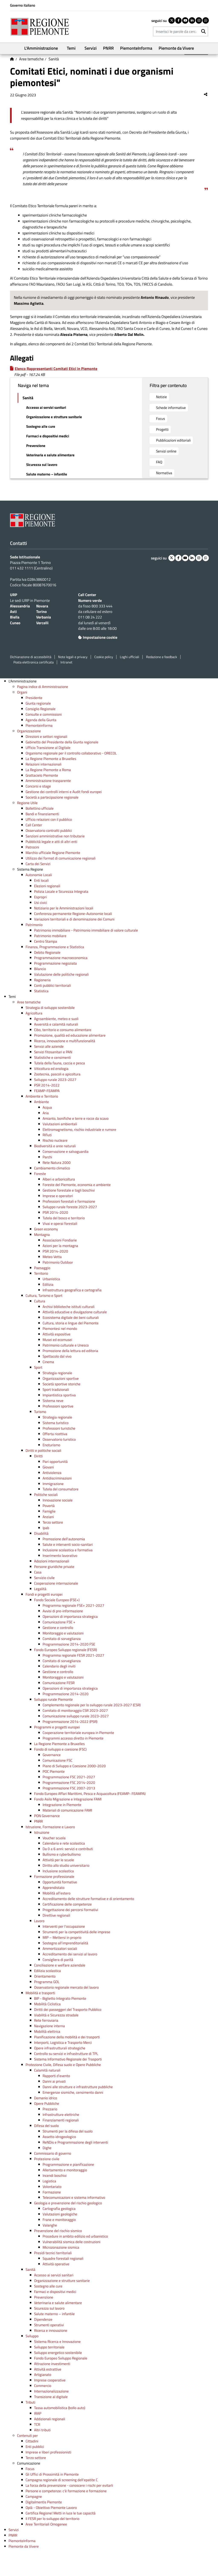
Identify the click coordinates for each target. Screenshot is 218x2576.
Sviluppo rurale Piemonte (54, 1712)
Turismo (40, 1421)
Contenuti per (28, 2457)
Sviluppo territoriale (50, 2368)
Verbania (43, 617)
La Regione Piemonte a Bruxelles (52, 759)
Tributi (30, 2424)
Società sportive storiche (62, 1393)
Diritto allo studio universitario (67, 1880)
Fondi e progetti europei (45, 1606)
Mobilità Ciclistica (48, 2020)
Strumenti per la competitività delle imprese (77, 1947)
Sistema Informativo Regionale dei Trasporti (69, 2076)
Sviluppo (32, 2357)
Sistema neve (53, 1410)
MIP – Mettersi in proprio (63, 1953)
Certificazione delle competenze (68, 1920)
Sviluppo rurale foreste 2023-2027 (71, 1213)
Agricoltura (34, 1017)
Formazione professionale (55, 1891)
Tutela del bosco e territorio (64, 1225)
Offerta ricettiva (55, 1443)
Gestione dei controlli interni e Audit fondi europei (66, 793)
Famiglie (49, 1522)
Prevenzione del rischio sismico (59, 2250)
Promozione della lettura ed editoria (71, 1359)
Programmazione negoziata (56, 967)
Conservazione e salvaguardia (66, 1157)
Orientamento (45, 1992)
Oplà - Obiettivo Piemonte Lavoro (53, 2530)
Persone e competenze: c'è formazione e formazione (68, 2514)
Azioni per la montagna (61, 1252)
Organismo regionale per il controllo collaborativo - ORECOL (74, 754)
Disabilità (41, 1544)
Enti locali (42, 883)
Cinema (49, 1370)
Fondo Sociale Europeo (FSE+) (58, 1611)
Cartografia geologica (60, 2228)
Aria (46, 1118)
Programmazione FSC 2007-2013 (70, 1802)
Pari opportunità (56, 1471)
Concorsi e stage (39, 787)
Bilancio (40, 972)
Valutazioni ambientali (60, 1129)
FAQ (159, 462)
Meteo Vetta (52, 1264)
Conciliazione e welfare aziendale (60, 1981)
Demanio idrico (46, 2116)
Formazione (52, 2211)
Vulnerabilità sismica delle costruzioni (73, 2261)
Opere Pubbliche (47, 2121)
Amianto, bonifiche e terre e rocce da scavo (77, 1124)
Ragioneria (42, 984)
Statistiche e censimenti (53, 1062)
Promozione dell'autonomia (65, 1550)
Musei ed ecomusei (58, 1348)
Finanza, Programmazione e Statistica (56, 950)
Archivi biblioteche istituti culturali (70, 1314)
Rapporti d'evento (57, 2093)
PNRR (108, 48)
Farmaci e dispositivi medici (49, 436)
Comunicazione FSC (59, 1774)
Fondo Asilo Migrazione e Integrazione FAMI (69, 1813)
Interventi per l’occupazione (65, 1942)
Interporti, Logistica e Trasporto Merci (63, 2060)
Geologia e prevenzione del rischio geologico (69, 2222)
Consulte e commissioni (45, 715)
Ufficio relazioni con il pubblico (50, 821)
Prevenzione (36, 446)
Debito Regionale (48, 956)
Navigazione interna (50, 2043)
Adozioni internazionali (52, 1572)
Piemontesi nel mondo (61, 1337)
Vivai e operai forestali (60, 1230)
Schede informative (172, 407)
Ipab (46, 1538)
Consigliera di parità (58, 1976)
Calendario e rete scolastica (64, 1858)
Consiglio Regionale (41, 709)
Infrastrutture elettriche (61, 2132)
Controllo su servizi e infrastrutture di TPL (67, 2071)
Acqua (48, 1112)
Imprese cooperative (50, 2401)
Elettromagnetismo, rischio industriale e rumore (81, 1135)
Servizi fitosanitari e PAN (54, 1056)
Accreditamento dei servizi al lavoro (71, 1970)
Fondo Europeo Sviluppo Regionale (62, 2379)
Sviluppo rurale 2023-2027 (56, 1084)
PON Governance (48, 1830)
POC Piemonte (54, 1785)
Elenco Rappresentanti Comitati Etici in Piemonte (56, 368)
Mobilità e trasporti (41, 2009)
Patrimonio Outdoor (59, 1269)
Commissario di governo (53, 2172)
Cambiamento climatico (53, 1174)
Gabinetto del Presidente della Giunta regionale (63, 742)
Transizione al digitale (51, 2418)
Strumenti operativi (49, 2345)
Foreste (40, 1180)
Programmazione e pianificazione (69, 2183)
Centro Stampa (46, 944)
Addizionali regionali (50, 2441)
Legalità (40, 1600)
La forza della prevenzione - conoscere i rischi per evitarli (71, 2508)
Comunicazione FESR (60, 1695)
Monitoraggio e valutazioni (64, 1645)
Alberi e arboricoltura (59, 1185)
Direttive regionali (57, 1931)
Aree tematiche (29, 1006)
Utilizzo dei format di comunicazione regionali (62, 860)
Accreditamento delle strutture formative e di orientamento (90, 1914)
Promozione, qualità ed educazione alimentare (71, 1040)
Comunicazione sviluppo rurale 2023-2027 (77, 1729)
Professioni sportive (59, 1415)
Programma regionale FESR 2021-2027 (74, 1667)
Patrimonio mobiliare (51, 939)
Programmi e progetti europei (57, 1740)
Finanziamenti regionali (61, 2138)
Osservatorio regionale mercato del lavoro (68, 2004)
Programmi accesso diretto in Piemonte (74, 1751)
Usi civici (41, 905)
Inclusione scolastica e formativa (69, 1561)
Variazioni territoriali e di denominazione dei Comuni (76, 922)
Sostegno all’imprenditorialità (66, 1959)
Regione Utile (28, 804)
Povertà (49, 1516)
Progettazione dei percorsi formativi (71, 1925)
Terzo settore (53, 1533)
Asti (13, 611)
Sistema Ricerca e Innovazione (58, 2362)
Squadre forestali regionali (64, 2278)
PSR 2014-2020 (56, 1219)
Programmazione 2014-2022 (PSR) (71, 1735)
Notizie (161, 397)
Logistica (50, 2200)
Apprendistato (54, 1903)
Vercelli (42, 623)
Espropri (40, 900)
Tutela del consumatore (61, 1499)
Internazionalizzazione (52, 2413)
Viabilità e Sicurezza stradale (56, 2032)
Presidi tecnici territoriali (53, 2272)
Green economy (47, 1236)
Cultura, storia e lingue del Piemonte (72, 1331)
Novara (42, 606)
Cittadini (32, 2463)
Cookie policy (103, 657)
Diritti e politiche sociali (44, 1460)
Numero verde (90, 600)
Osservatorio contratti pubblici (50, 832)
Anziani (48, 1527)
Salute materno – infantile (48, 475)
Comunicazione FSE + (60, 1634)
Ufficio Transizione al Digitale (49, 748)
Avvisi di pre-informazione (64, 1622)
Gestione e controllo (59, 1639)
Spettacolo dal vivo (58, 1365)
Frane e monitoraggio (60, 2239)
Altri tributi (42, 2452)
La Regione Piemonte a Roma (49, 771)
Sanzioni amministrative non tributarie (56, 838)
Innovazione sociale (58, 1510)
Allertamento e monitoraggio (66, 2189)
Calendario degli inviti (60, 1679)
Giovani (49, 1477)
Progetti (162, 429)
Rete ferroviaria (46, 2037)
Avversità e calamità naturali (57, 1028)
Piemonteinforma (40, 726)
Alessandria (20, 606)
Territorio (41, 1281)
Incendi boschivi (55, 2194)
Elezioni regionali (47, 888)
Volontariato (52, 2205)
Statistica (41, 995)
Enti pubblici (35, 2469)
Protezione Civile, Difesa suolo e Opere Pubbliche (65, 2082)
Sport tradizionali (56, 1398)
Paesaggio (42, 1275)
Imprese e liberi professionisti (49, 2474)
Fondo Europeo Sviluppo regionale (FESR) (67, 1662)
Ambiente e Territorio (42, 1101)
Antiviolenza (53, 1482)
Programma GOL (47, 1998)
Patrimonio (35, 927)
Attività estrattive (48, 2390)
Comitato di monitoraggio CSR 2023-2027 (77, 1723)
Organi (22, 692)
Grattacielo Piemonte (43, 776)
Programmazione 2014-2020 (66, 1706)
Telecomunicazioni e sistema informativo (75, 2216)
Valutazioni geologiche (61, 2233)
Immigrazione (54, 1494)
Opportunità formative (61, 1897)
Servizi (91, 48)
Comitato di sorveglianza (62, 1650)
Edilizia (48, 1292)
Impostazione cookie (97, 637)
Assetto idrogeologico (60, 2155)
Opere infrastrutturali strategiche (60, 2065)
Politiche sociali (46, 1505)
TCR (37, 2446)
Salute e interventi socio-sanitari (69, 1555)
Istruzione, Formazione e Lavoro (51, 1841)
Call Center (34, 827)
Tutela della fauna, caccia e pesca (60, 1068)
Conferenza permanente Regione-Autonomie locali (75, 916)
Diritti (38, 1466)
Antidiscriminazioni (58, 1488)
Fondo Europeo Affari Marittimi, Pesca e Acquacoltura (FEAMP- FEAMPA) (93, 1807)
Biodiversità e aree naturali (55, 1152)
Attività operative (56, 2284)
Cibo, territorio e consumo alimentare (64, 1034)
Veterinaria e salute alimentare (52, 455)
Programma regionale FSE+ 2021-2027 (74, 1617)
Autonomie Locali (40, 877)
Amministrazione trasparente (49, 782)
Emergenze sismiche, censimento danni (74, 2110)
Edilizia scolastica (48, 1987)
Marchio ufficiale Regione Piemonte (54, 855)
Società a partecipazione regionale (53, 799)
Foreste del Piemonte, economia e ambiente (78, 1191)
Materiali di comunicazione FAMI (69, 1824)
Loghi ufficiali (129, 657)
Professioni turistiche (60, 1437)
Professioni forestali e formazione (70, 1208)
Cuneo (15, 623)
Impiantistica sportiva (60, 1404)
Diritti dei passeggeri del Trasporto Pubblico (68, 2026)
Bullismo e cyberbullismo (63, 1869)
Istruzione (42, 1847)
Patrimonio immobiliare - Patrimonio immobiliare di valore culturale (88, 933)
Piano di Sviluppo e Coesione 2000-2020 (76, 1779)
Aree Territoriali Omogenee (47, 2547)
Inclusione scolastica (59, 1886)
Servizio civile (45, 1589)
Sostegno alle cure (41, 427)
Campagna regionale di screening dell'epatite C (63, 2502)
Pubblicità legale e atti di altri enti (52, 844)
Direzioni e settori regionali (47, 737)
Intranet (66, 662)
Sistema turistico (56, 1432)
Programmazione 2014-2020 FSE (70, 1656)
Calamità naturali (47, 2088)
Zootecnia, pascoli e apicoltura (58, 1079)
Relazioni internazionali (44, 765)
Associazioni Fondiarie (61, 1247)
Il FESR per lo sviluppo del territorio (54, 2542)
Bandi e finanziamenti (43, 815)
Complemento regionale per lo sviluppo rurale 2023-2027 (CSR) (94, 1718)
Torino (41, 611)
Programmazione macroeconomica (62, 961)
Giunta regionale (39, 703)
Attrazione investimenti (53, 2385)
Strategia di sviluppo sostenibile (51, 1012)
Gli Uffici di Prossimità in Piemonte (53, 2497)
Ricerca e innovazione (51, 2351)
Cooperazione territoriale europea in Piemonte (80, 1746)
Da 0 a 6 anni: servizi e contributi (69, 1864)
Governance (52, 1768)
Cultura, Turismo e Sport (45, 1303)
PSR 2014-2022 (47, 1090)
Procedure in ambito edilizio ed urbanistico (77, 2256)
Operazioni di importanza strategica (71, 1628)
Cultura (40, 1309)
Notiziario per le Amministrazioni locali (65, 911)
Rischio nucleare (56, 1146)
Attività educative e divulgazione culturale (76, 1320)
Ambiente (42, 1107)
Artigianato (43, 2396)
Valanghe (50, 2245)
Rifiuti (47, 1140)
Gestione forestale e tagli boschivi (69, 1196)
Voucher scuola (55, 1852)
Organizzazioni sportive (61, 1387)
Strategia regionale (58, 1381)
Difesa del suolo (47, 2144)
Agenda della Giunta (42, 720)
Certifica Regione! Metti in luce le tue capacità (62, 2536)
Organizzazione (29, 731)
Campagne (34, 2519)
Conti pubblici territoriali (53, 989)
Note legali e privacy (72, 657)
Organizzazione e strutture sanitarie (56, 417)
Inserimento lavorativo (61, 1566)
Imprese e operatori (58, 1202)
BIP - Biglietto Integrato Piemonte (61, 2015)
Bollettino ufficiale (40, 810)
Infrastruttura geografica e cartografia (73, 1297)
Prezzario (50, 2127)
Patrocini (33, 849)
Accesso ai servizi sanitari (47, 407)
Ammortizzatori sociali (61, 1964)
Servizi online (167, 451)
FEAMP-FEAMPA (48, 1096)
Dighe (47, 2166)
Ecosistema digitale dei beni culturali (72, 1325)
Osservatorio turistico (60, 1449)
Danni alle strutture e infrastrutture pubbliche (79, 2104)
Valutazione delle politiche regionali (62, 978)
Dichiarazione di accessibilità (30, 657)
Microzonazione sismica (62, 2267)
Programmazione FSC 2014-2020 (70, 1796)
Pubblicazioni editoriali (174, 440)
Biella (14, 617)
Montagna (42, 1241)
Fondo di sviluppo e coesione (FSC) (62, 1762)
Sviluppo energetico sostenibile (59, 2374)
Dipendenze (43, 2340)
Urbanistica (52, 1286)
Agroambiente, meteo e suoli (57, 1023)
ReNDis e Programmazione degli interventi (77, 2160)
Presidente (34, 698)
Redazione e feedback (161, 657)
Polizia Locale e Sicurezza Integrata (62, 894)
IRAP (38, 2435)
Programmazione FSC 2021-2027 (70, 1791)
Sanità (28, 398)
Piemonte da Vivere (176, 48)
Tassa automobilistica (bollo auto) (60, 2430)
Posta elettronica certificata (33, 662)
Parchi (48, 1163)
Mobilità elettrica (47, 2048)
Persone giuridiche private (55, 1578)
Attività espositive (57, 1342)
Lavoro (39, 1936)
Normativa (164, 473)
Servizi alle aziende (49, 1051)
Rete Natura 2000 (57, 1169)
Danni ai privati (55, 2099)
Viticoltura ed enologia (52, 1073)
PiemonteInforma (136, 48)
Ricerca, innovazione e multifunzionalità (66, 1045)
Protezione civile (47, 2177)
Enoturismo (52, 1454)
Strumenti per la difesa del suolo (69, 2149)
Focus (161, 419)
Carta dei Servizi (38, 866)
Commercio (43, 2407)
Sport (38, 1376)
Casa (38, 1583)
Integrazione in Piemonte (63, 1819)
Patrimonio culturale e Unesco (67, 1354)
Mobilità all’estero (57, 1908)
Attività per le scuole (59, 1875)
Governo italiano (23, 5)
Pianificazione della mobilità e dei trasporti (68, 2054)
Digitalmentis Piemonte (44, 2525)
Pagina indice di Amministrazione (44, 686)
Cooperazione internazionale (57, 1594)
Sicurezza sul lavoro (42, 465)
